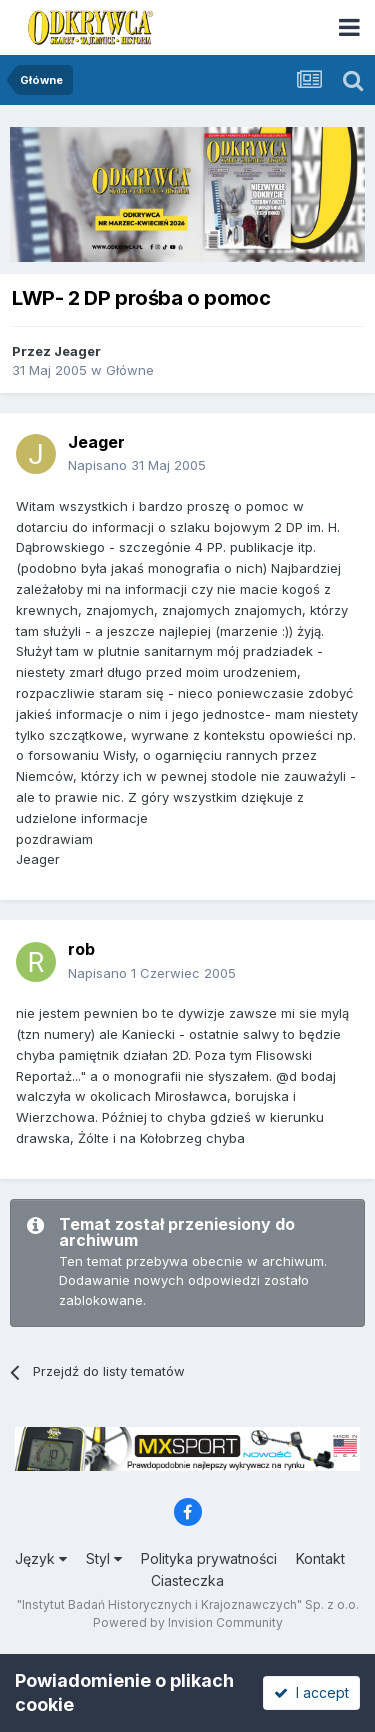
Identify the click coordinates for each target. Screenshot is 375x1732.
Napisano (137, 465)
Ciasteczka (187, 1580)
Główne (130, 370)
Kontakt (320, 1558)
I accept (311, 1692)
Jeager (77, 351)
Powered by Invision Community (188, 1622)
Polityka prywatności (209, 1558)
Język (41, 1558)
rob (81, 949)
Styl (104, 1558)
